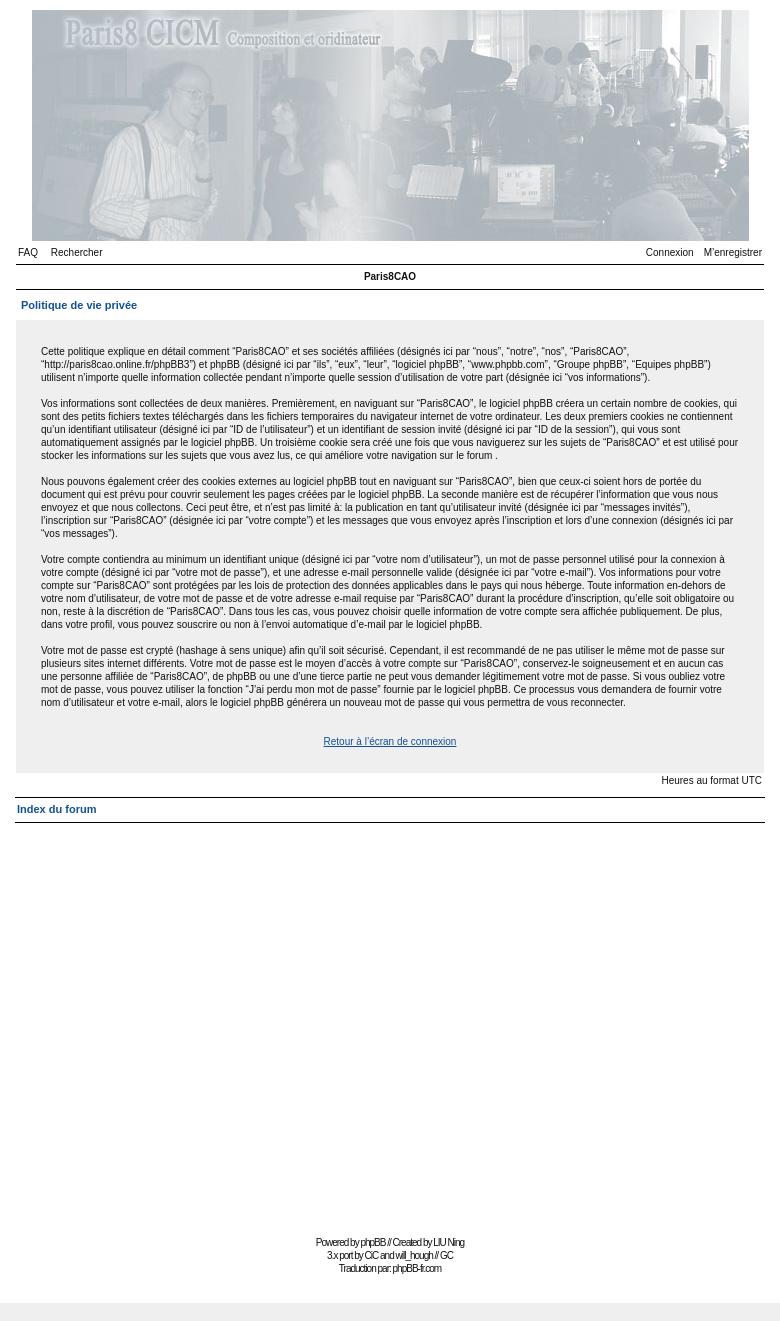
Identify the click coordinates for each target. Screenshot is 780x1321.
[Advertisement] (187, 1020)
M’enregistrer (733, 252)
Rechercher (77, 252)
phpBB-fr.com (417, 1268)
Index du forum (56, 809)
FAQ (28, 252)
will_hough (414, 1255)
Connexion (670, 252)
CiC (372, 1255)
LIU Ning (448, 1242)
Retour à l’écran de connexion (390, 741)
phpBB (372, 1242)
